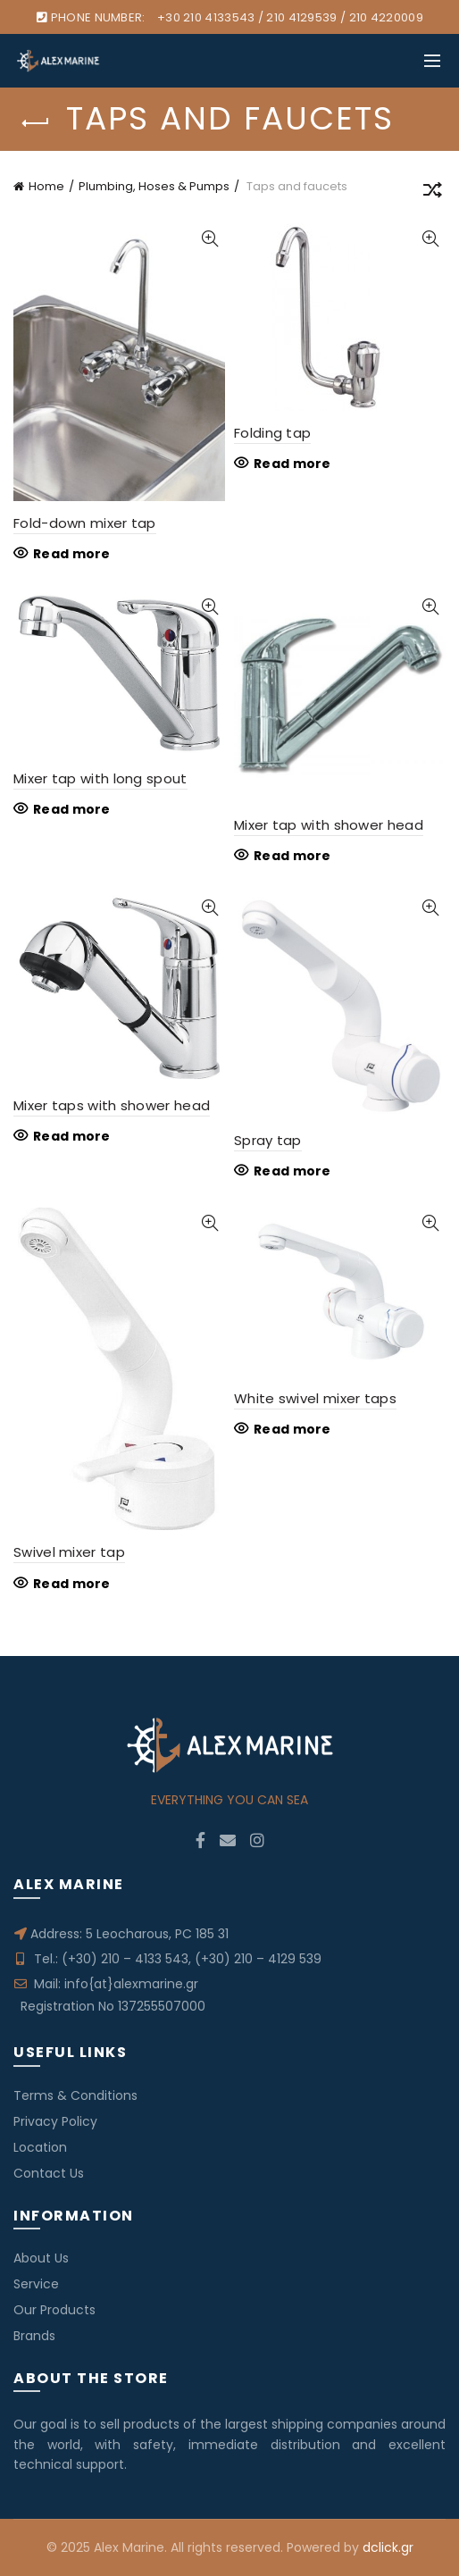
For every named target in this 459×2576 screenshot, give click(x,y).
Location (40, 2147)
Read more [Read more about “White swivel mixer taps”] (292, 1429)
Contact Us (48, 2173)
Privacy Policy (55, 2121)
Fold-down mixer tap (84, 523)
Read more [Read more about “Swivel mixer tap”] (72, 1584)
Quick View (209, 239)
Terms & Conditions (75, 2095)
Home (46, 186)
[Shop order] (432, 193)
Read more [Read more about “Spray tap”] (292, 1171)
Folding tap (272, 432)
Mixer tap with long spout (100, 778)
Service (36, 2284)
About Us (41, 2258)
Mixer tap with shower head (328, 824)
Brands (34, 2336)
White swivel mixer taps (315, 1398)
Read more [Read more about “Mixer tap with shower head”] (292, 856)
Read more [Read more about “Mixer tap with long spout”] (72, 809)
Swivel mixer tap (69, 1552)
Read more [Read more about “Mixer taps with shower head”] (72, 1136)
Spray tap (268, 1140)
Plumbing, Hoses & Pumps (154, 186)
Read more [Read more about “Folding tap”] (292, 464)
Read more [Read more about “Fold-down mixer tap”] (72, 554)
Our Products (54, 2310)
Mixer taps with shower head (111, 1105)
